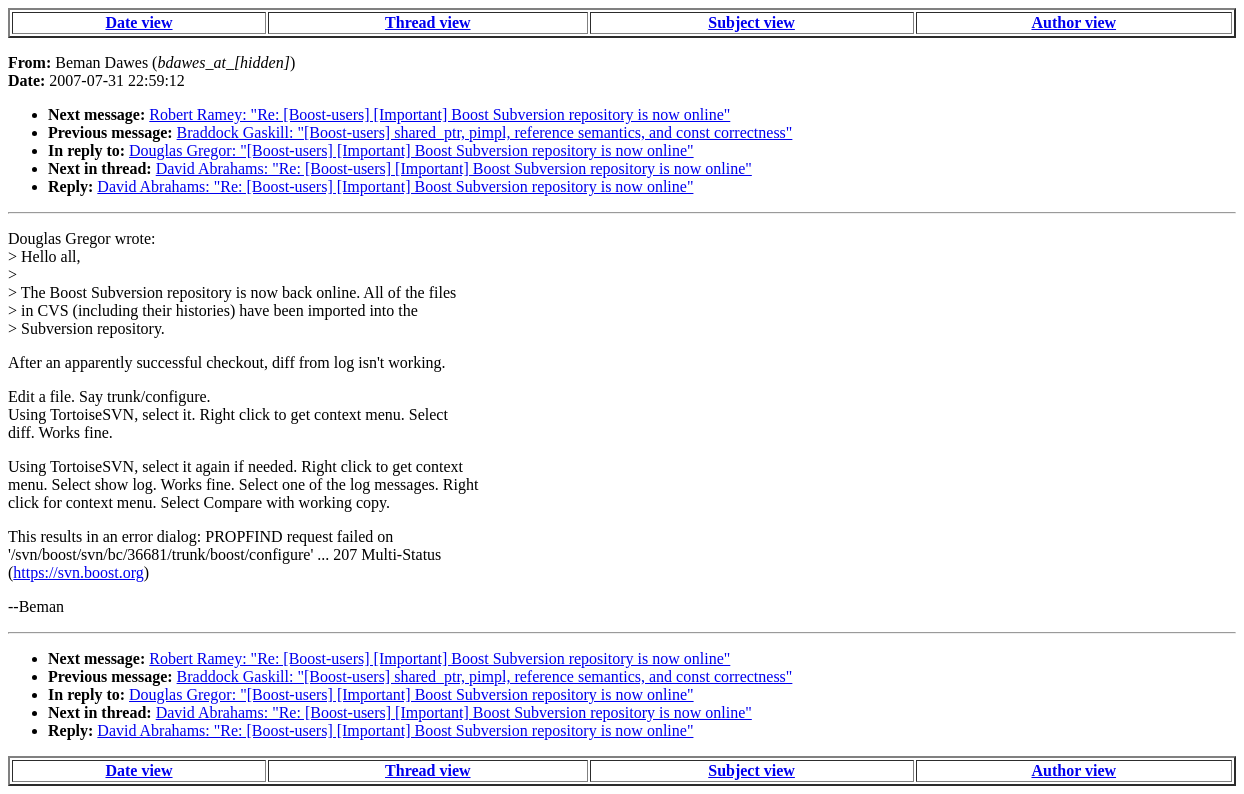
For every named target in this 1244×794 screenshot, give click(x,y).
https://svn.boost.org (78, 572)
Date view (138, 22)
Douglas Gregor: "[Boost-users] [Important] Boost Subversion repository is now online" (411, 150)
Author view (1073, 22)
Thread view (427, 22)
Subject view (751, 22)
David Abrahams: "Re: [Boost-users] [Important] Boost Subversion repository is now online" (454, 168)
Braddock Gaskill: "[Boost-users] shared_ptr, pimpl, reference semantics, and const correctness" (485, 132)
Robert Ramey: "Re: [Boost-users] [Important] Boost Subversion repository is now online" (439, 114)
